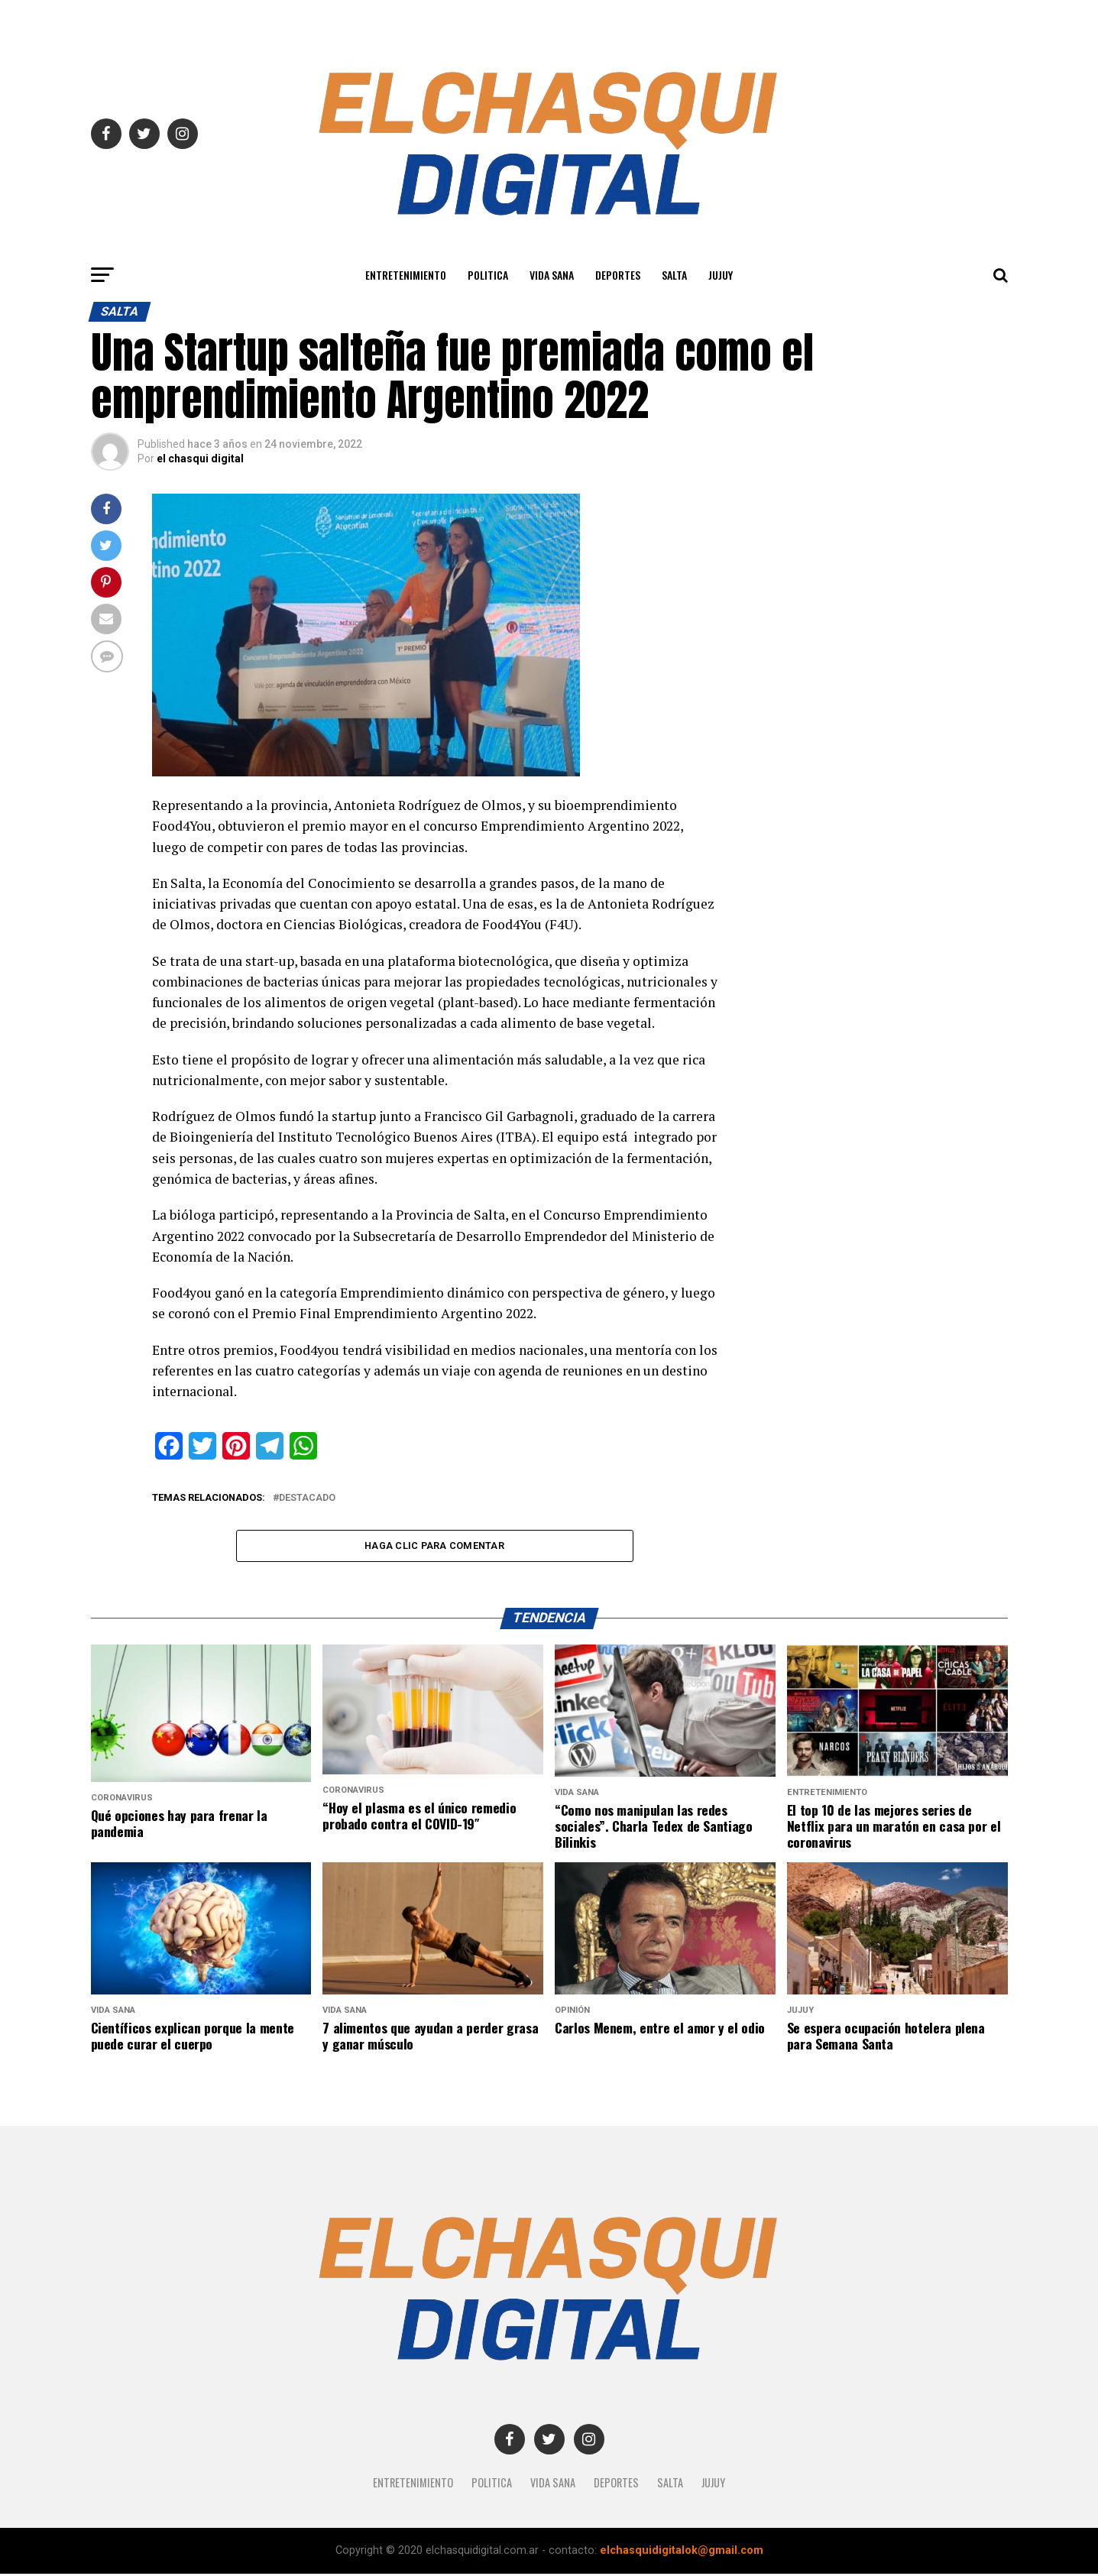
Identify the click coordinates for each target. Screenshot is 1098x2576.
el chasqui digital (200, 458)
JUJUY (720, 275)
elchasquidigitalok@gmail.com (681, 2552)
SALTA (674, 275)
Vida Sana (552, 275)
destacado (307, 1498)
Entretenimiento (405, 275)
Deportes (617, 275)
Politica (488, 275)
